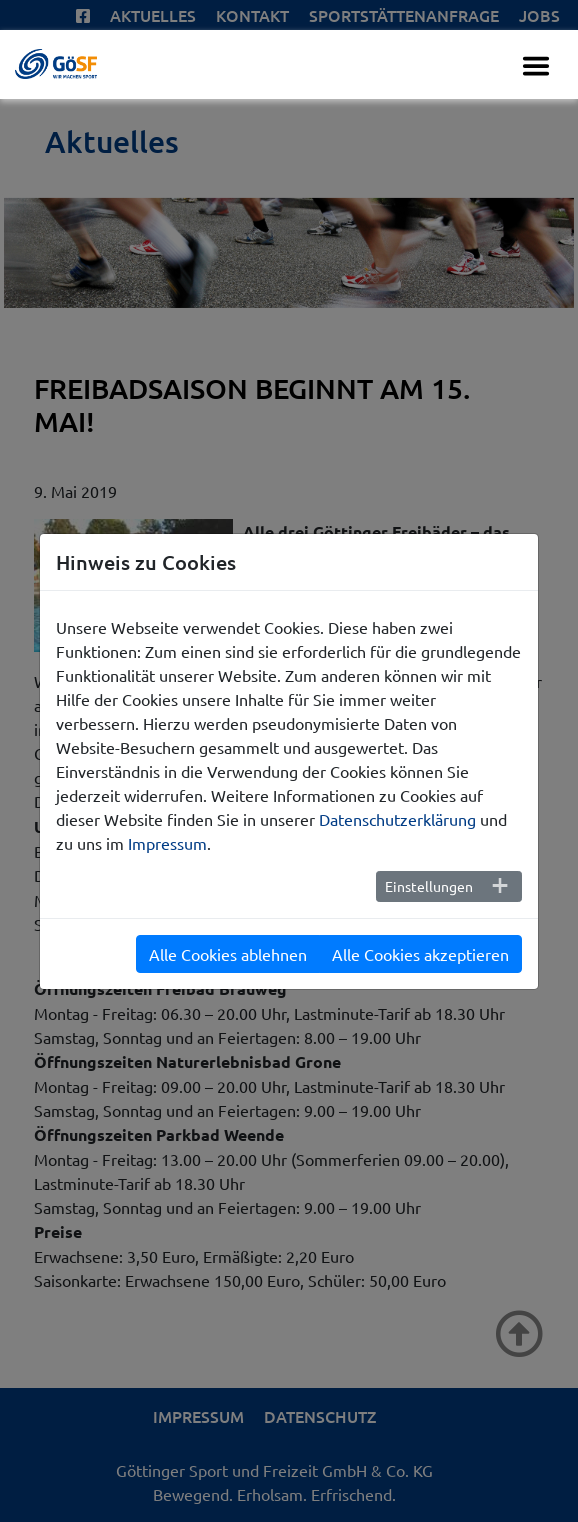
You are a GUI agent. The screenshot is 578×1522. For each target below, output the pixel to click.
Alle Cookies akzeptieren (420, 954)
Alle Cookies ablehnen (228, 954)
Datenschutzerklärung (397, 819)
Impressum (167, 843)
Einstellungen (429, 886)
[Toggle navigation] (536, 66)
